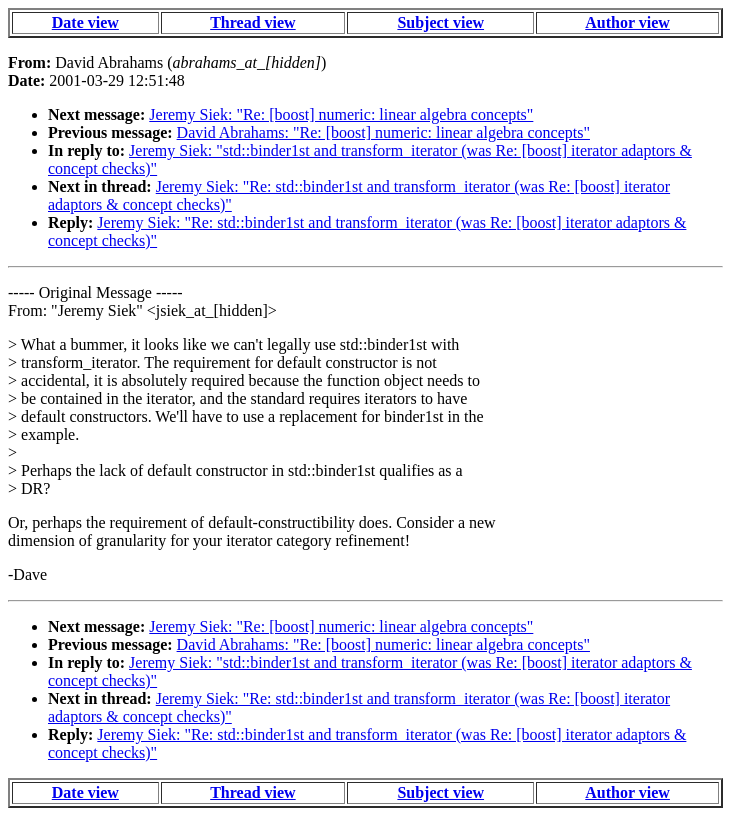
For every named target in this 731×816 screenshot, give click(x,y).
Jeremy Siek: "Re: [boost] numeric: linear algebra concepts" (341, 114)
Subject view (440, 22)
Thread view (252, 22)
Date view (85, 22)
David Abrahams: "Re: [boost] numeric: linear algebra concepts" (383, 132)
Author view (627, 22)
